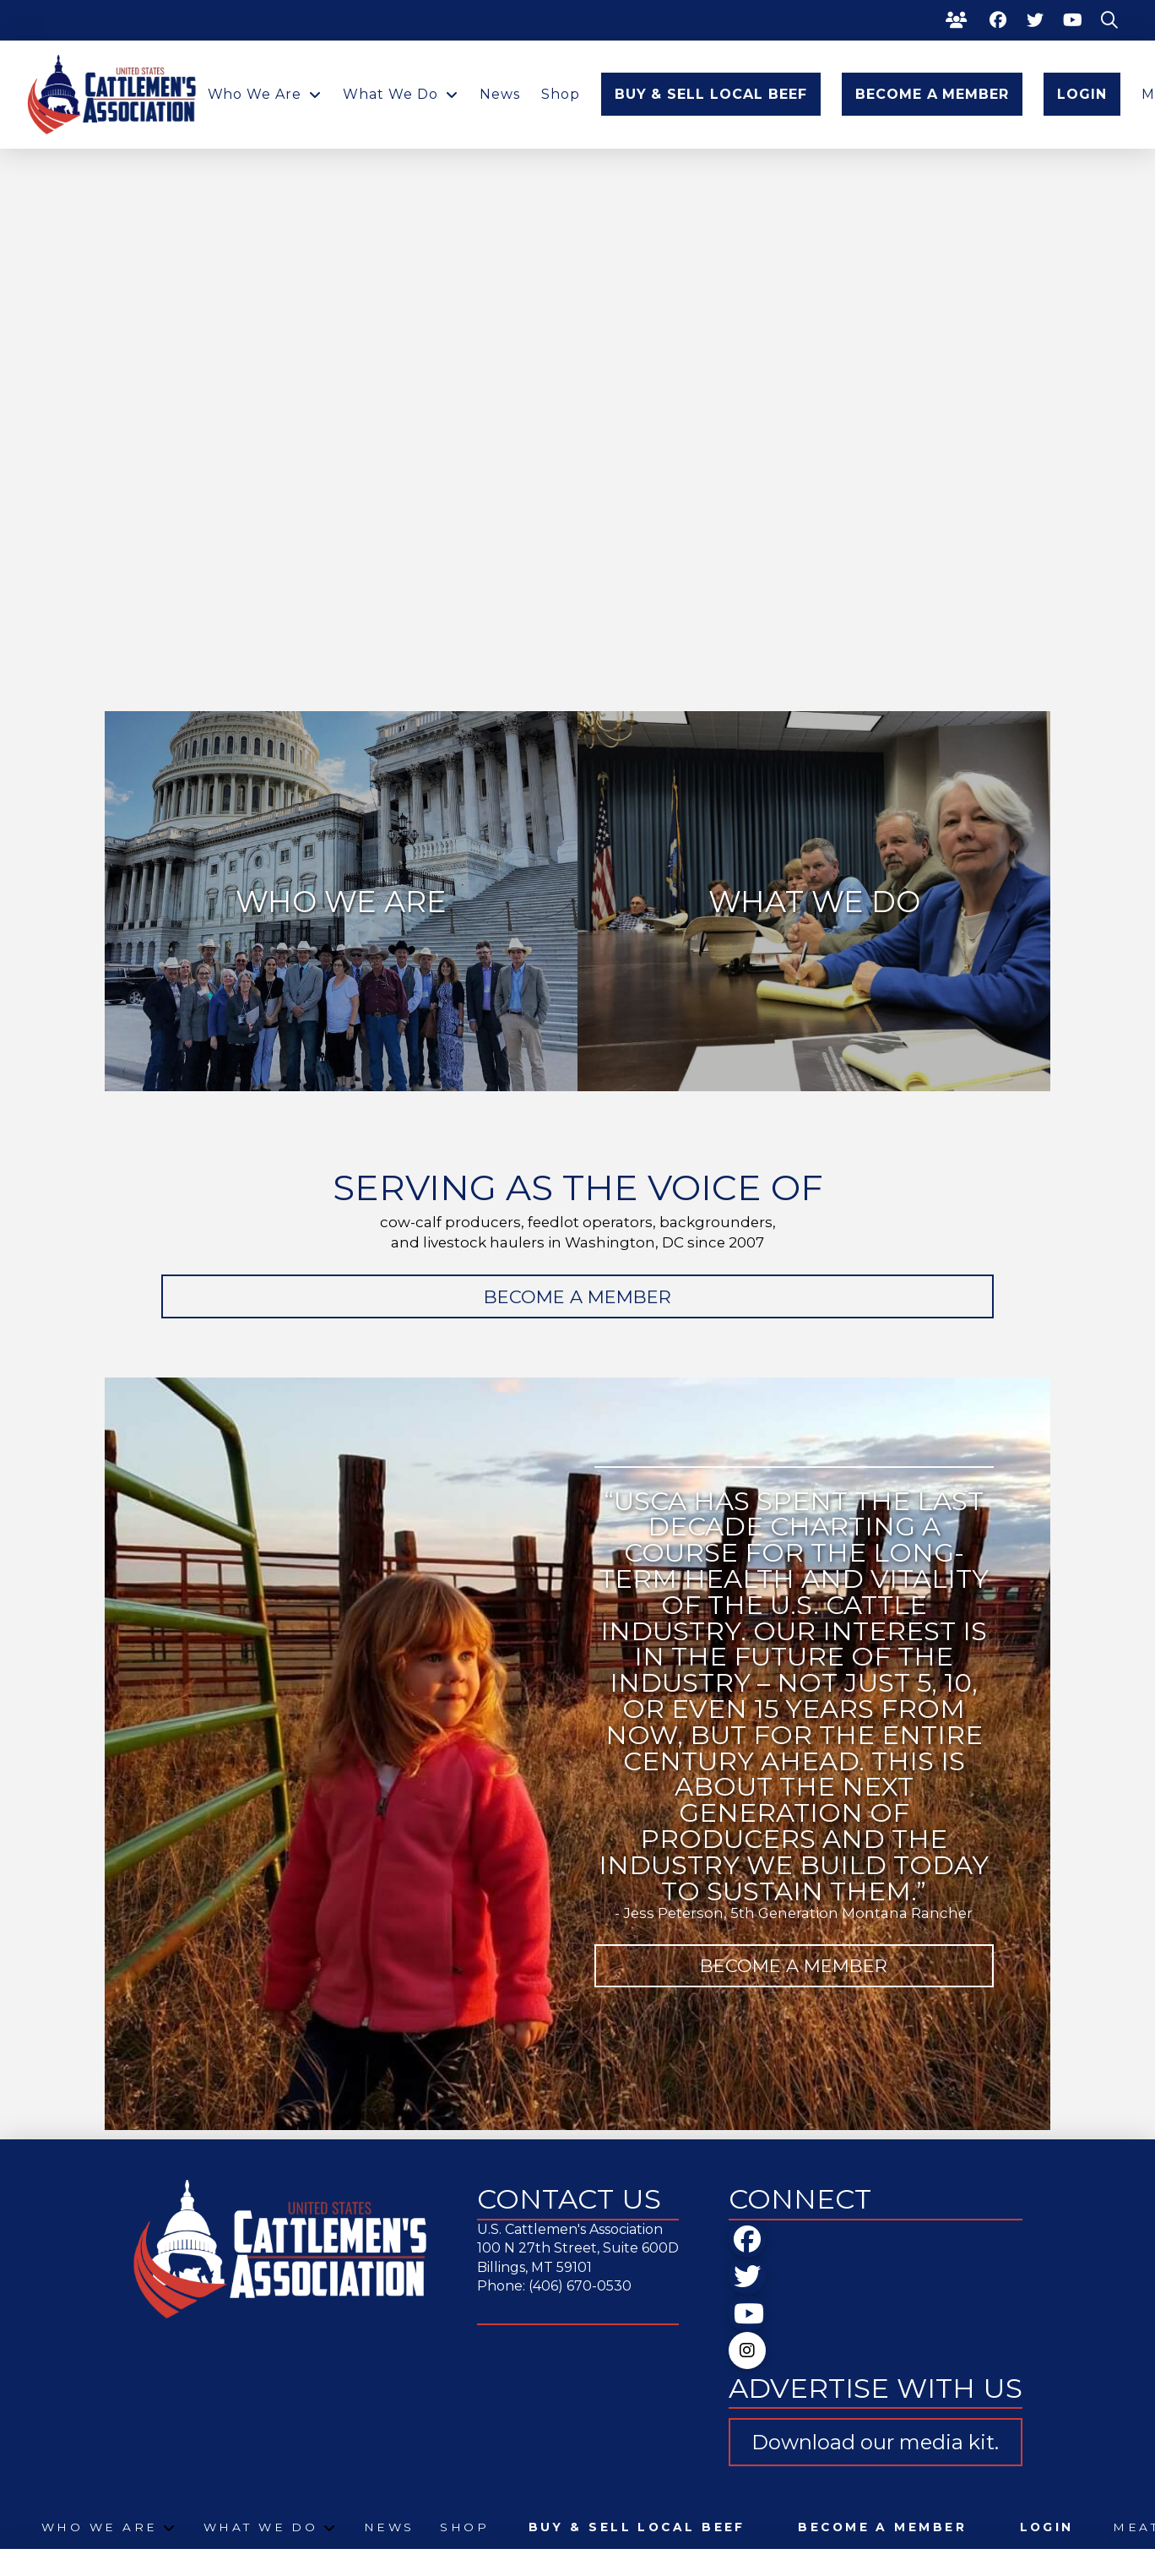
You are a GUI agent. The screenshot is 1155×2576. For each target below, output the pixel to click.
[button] (1109, 20)
